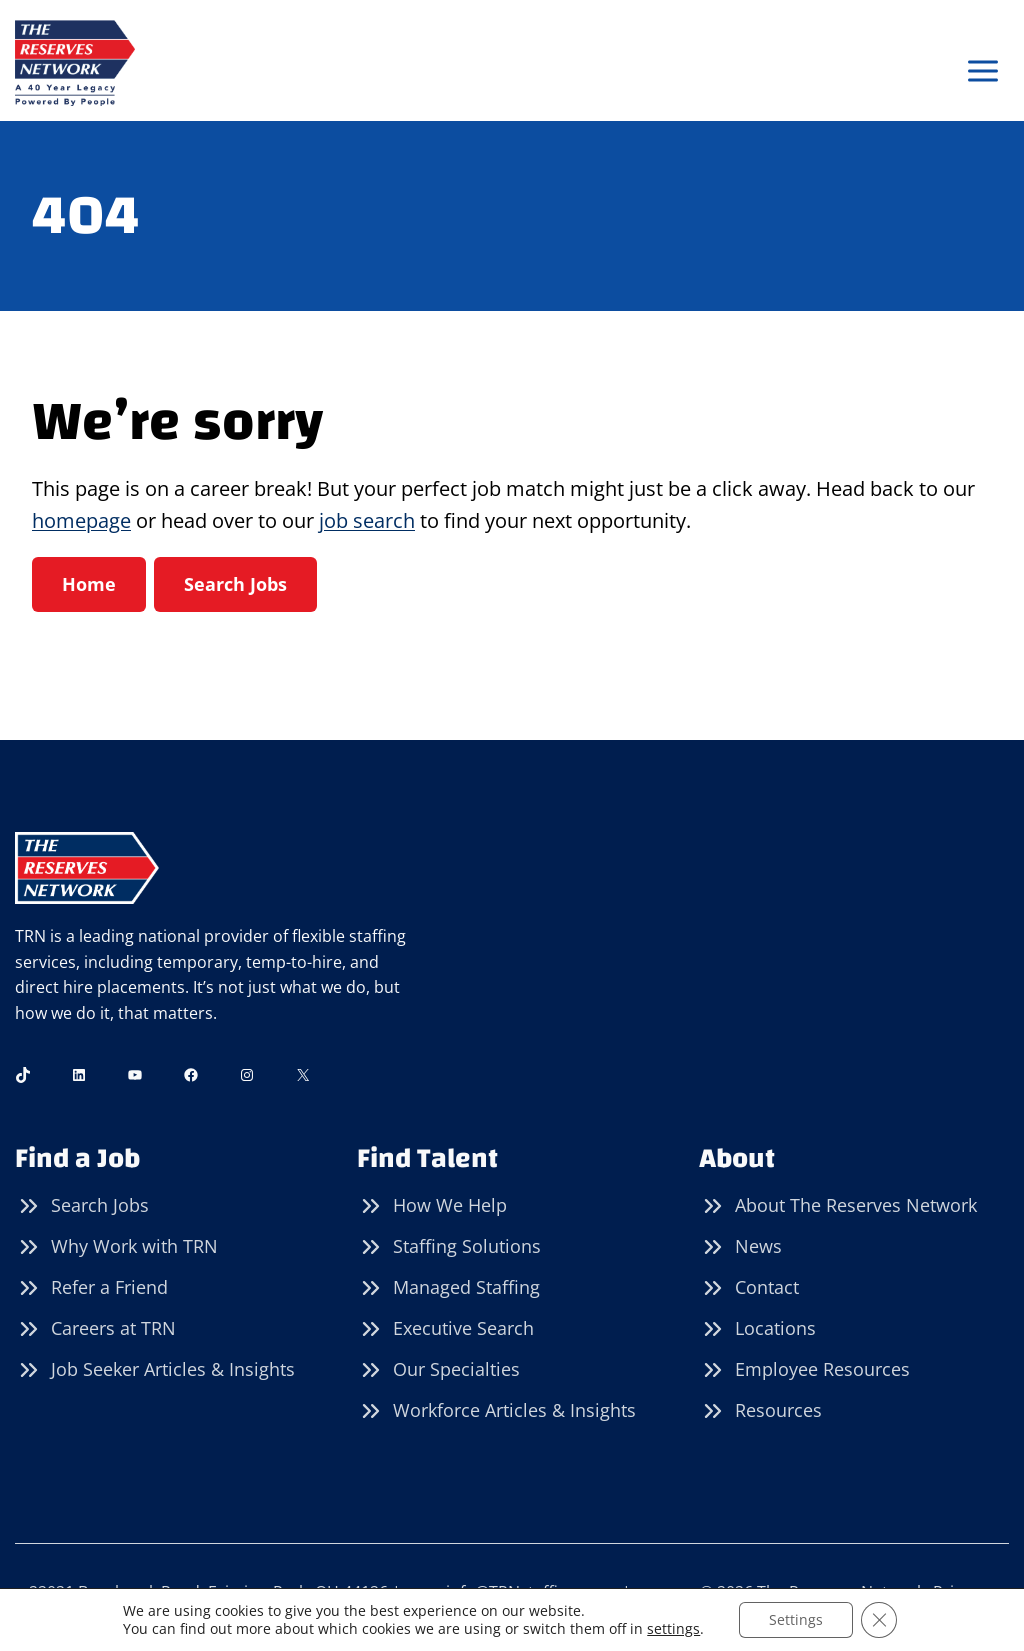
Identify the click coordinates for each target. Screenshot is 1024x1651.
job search (367, 520)
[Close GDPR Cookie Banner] (879, 1620)
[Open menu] (982, 71)
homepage (81, 520)
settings (673, 1629)
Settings (796, 1619)
